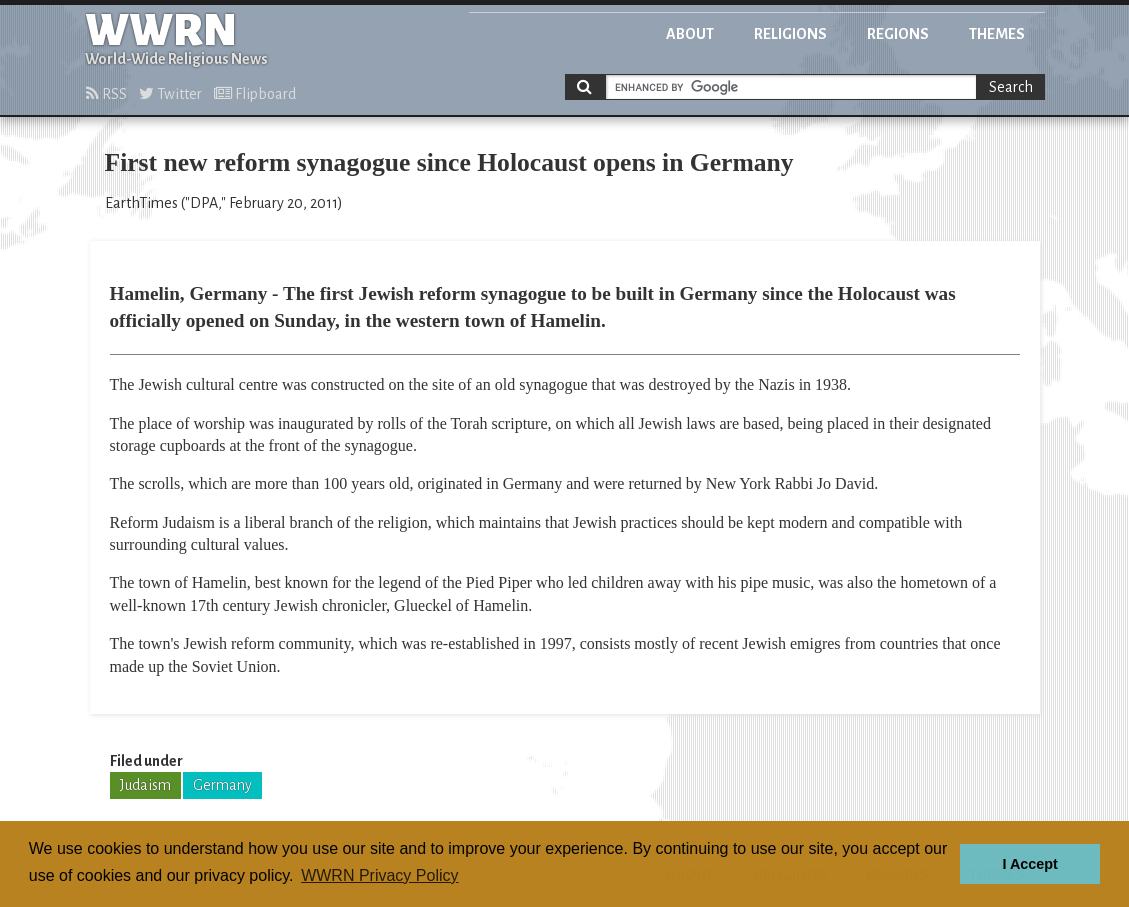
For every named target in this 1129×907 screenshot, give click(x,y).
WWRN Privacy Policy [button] (379, 875)
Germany (222, 785)
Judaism (145, 785)
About (690, 34)
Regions (898, 34)
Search (1011, 87)
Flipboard (255, 94)
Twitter (170, 94)
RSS (106, 94)
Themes (997, 34)
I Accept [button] (1029, 864)
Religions (790, 34)
